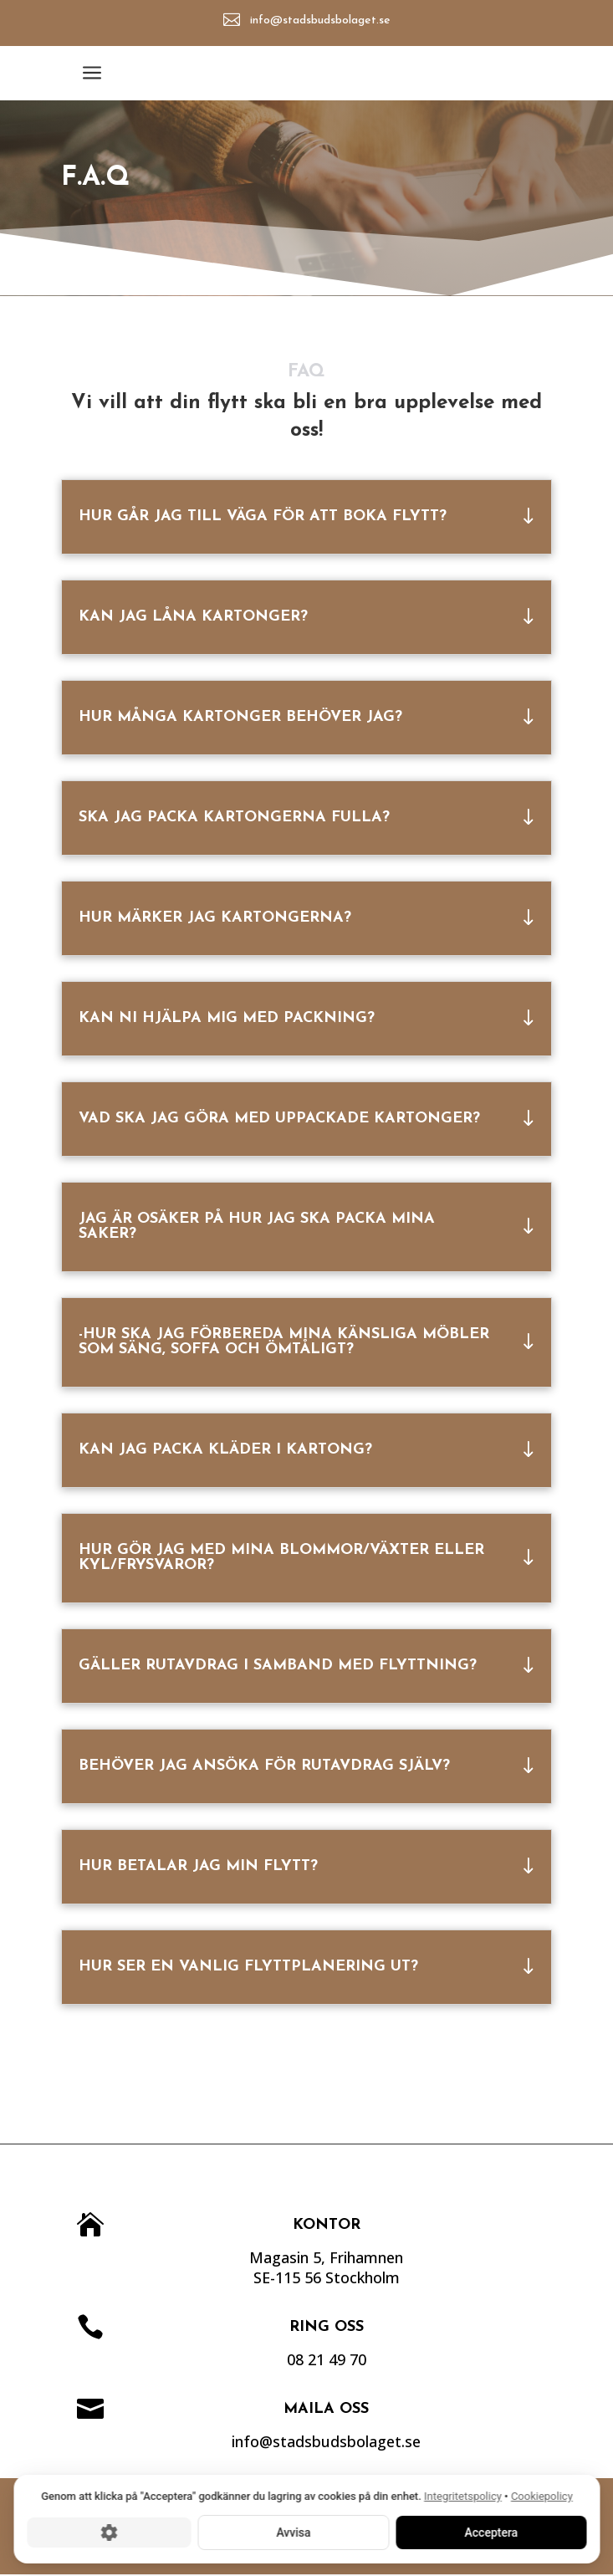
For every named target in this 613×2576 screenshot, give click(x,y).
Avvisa (293, 2531)
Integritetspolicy (463, 2496)
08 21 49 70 (374, 2359)
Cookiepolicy (541, 2496)
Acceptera (491, 2531)
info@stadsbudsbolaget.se (321, 20)
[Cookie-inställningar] (109, 2532)
